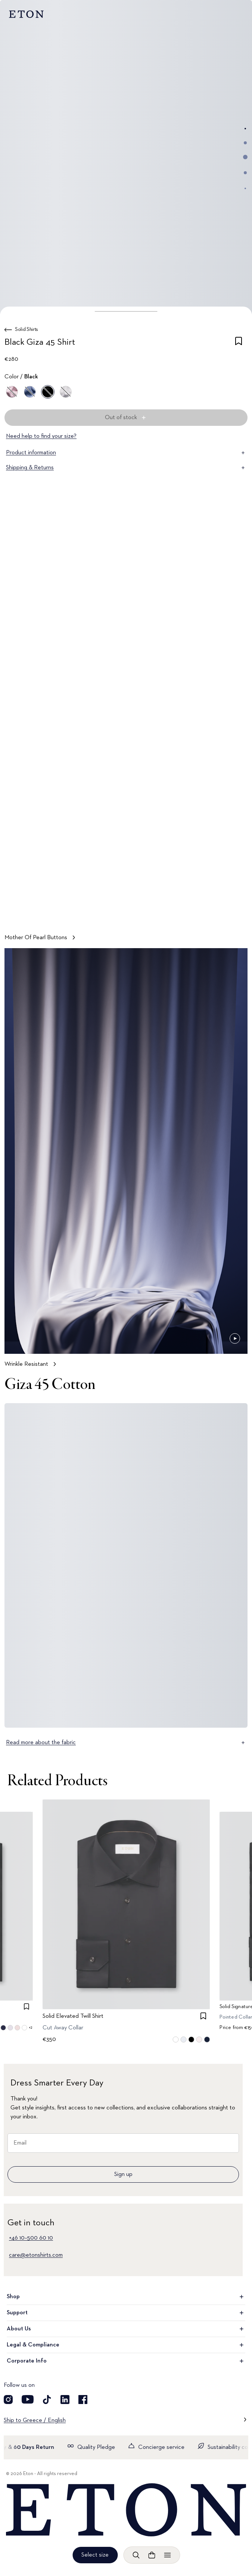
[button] (126, 311)
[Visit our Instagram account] (8, 2399)
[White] (66, 392)
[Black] (48, 392)
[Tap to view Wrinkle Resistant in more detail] (126, 1161)
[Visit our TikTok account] (47, 2399)
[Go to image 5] (245, 188)
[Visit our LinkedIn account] (64, 2399)
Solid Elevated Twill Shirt (72, 2016)
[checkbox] (238, 343)
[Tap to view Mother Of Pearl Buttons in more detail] (126, 735)
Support (126, 2313)
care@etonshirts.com (36, 2255)
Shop (126, 2296)
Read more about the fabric (126, 1743)
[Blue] (30, 392)
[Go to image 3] (245, 157)
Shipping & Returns (126, 468)
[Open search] (136, 2555)
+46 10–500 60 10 (31, 2238)
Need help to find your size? (41, 436)
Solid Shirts (26, 329)
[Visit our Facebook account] (82, 2399)
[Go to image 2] (245, 142)
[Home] (126, 2510)
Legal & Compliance (126, 2345)
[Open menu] (167, 2555)
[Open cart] (151, 2555)
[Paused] (235, 912)
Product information (126, 453)
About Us (126, 2329)
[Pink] (12, 392)
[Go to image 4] (245, 172)
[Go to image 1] (245, 128)
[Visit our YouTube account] (28, 2400)
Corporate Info (126, 2361)
